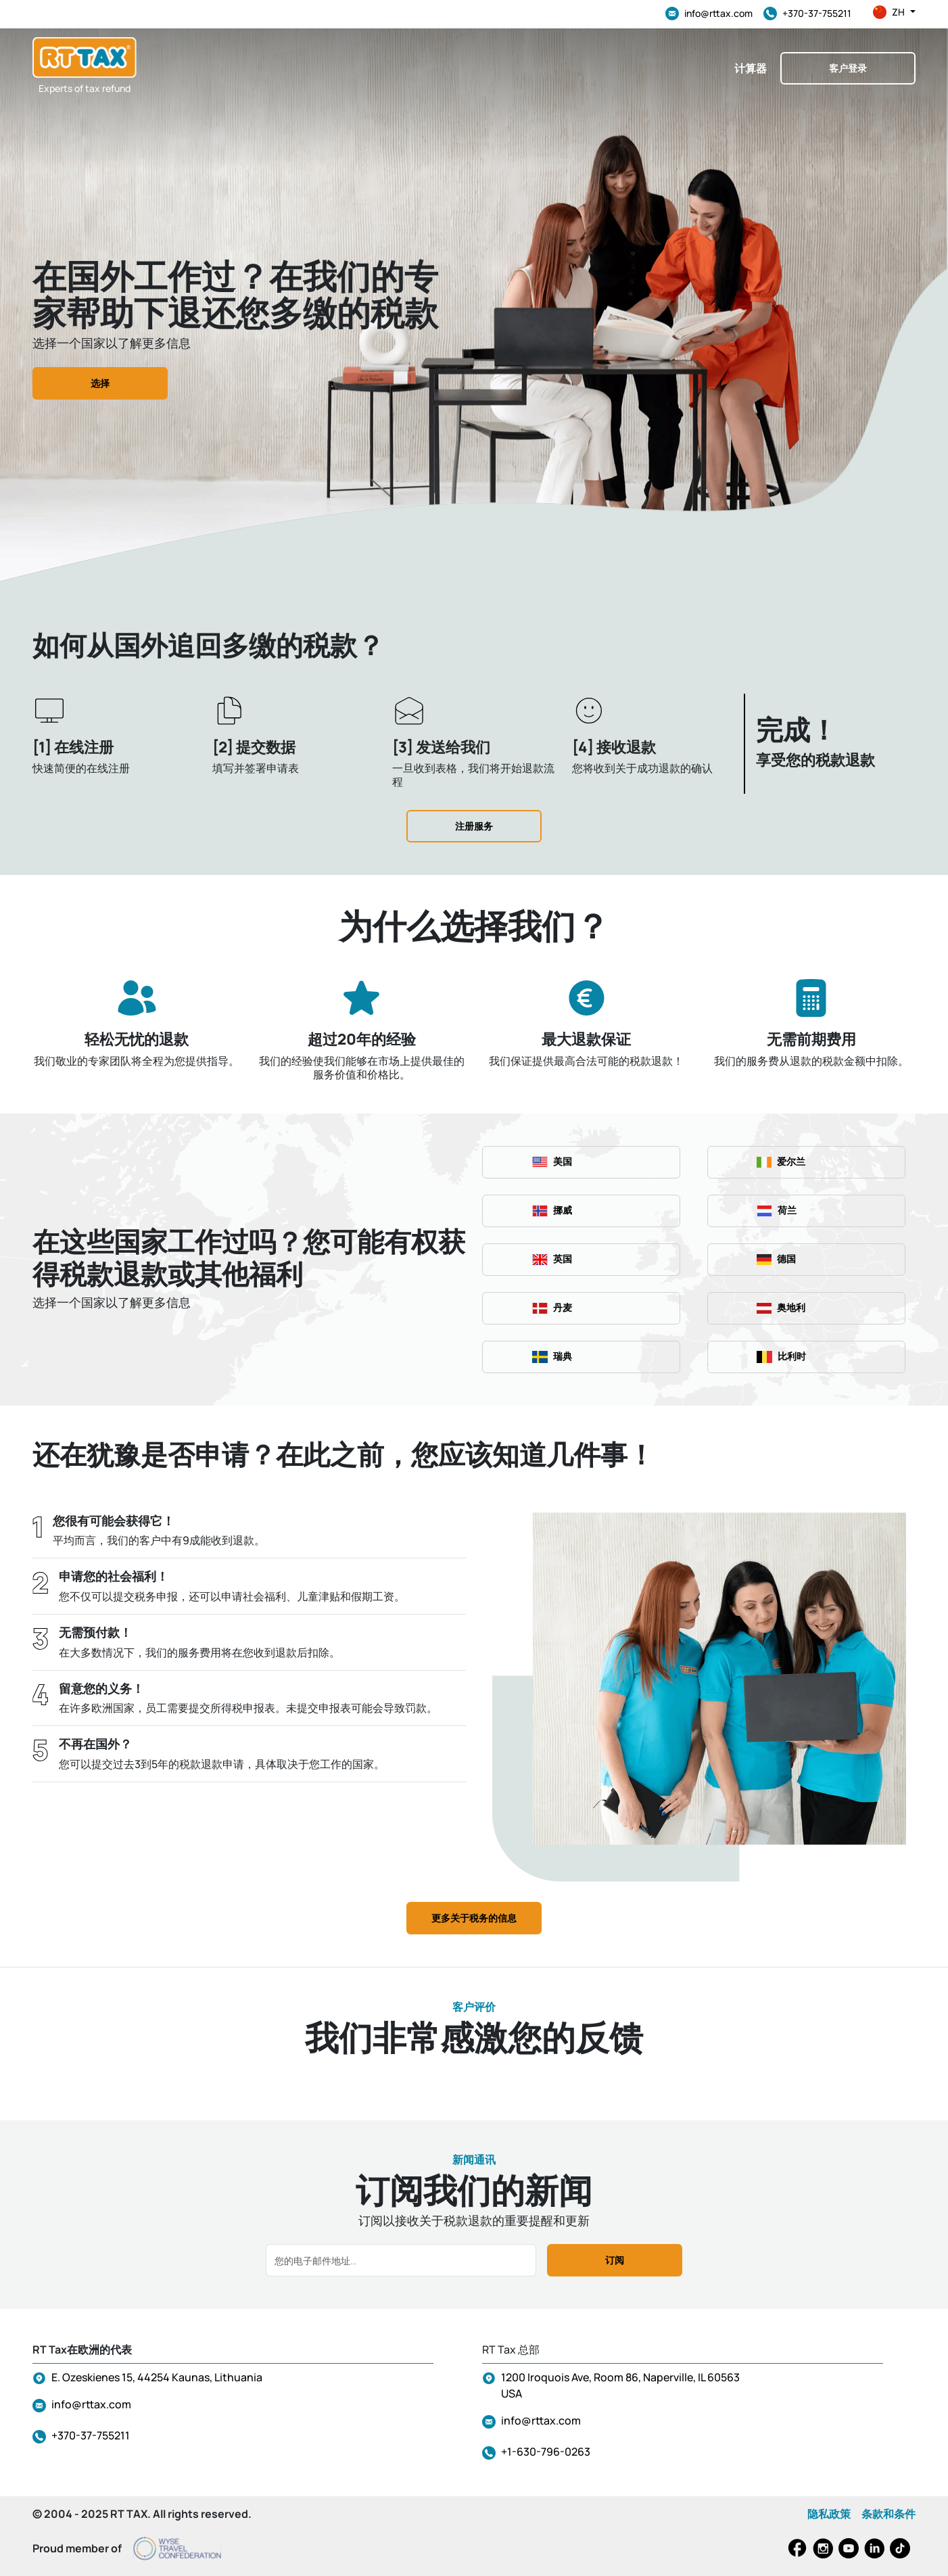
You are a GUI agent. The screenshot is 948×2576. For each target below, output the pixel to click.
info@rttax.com (709, 13)
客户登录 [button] (848, 68)
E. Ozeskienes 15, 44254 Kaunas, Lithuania (156, 2377)
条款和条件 (888, 2514)
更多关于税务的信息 (474, 1917)
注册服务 (474, 825)
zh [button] (894, 12)
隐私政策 (829, 2514)
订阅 (614, 2259)
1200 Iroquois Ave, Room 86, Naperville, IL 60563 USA (620, 2385)
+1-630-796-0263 (545, 2451)
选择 (100, 383)
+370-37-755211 (807, 13)
